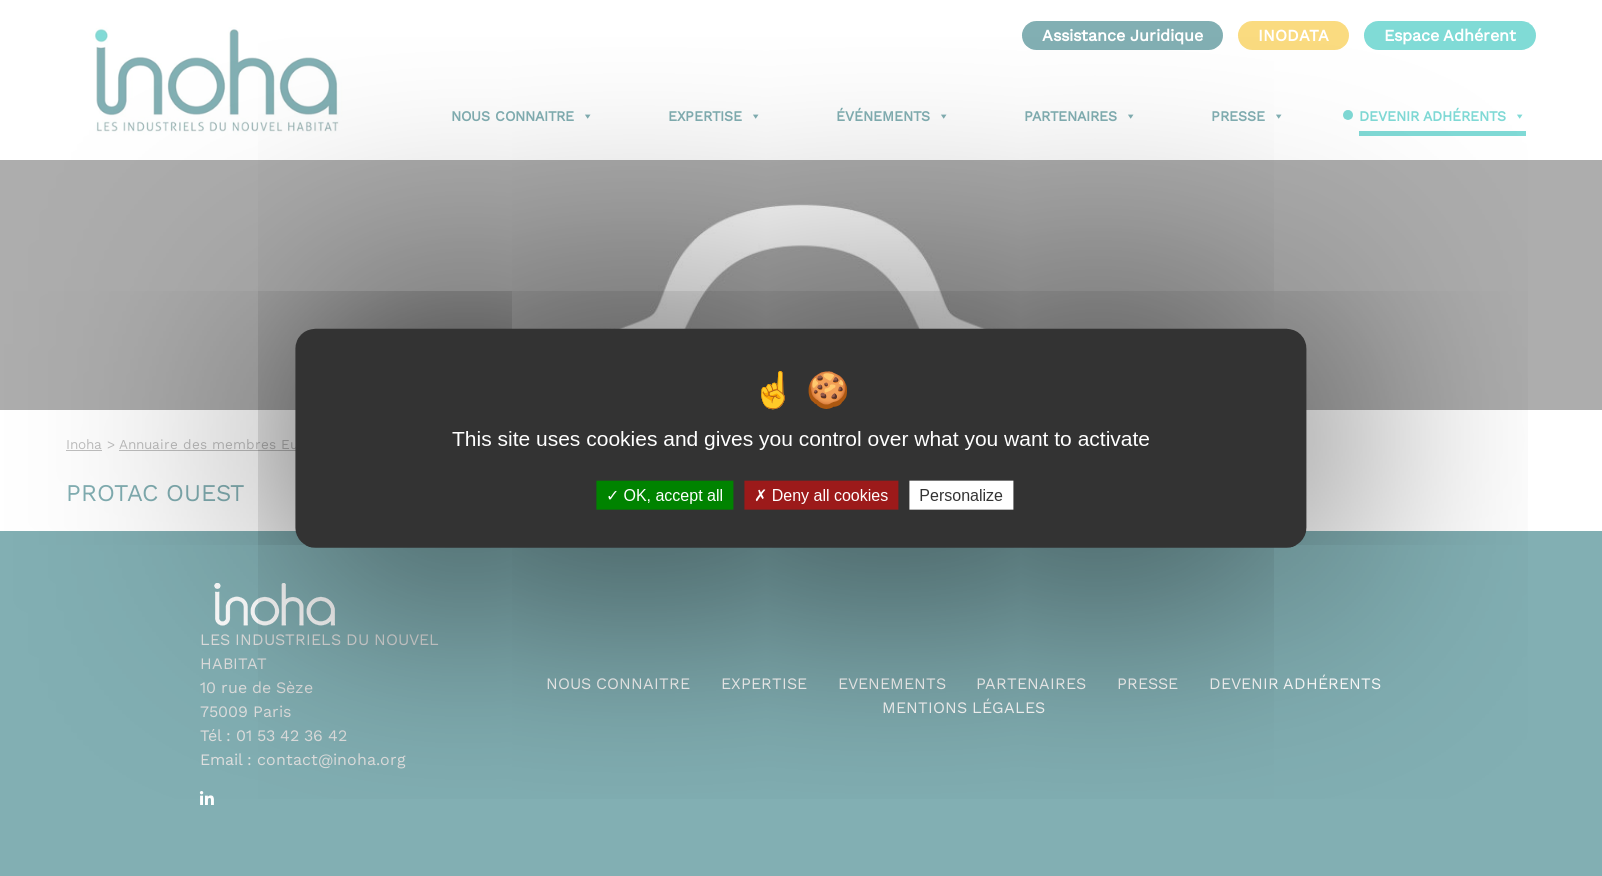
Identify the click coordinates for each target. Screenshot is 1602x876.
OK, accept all (664, 494)
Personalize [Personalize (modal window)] (961, 494)
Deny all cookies (821, 494)
